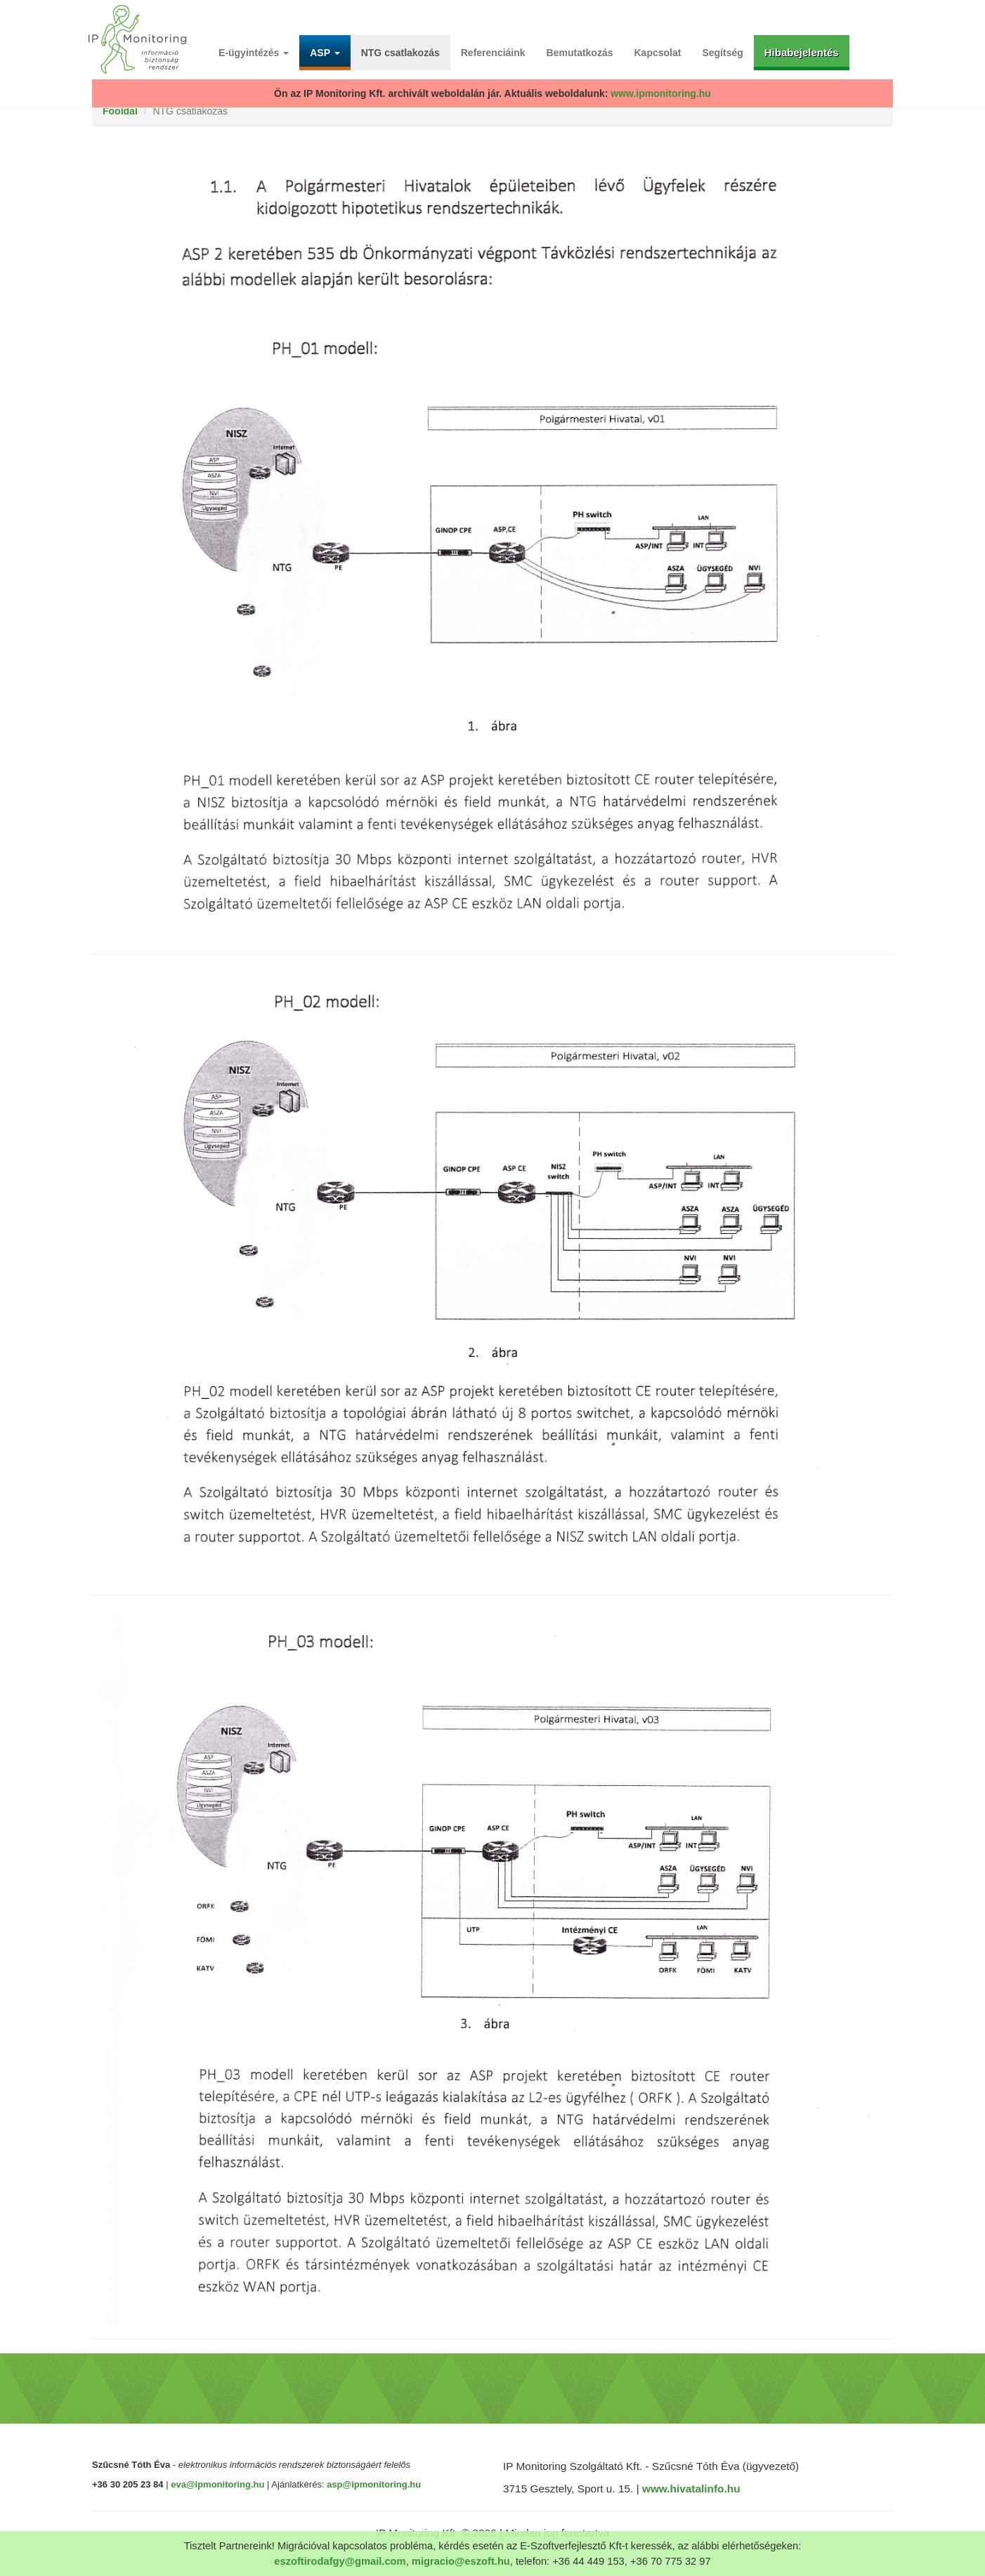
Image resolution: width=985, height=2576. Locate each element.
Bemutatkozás (580, 52)
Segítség (722, 52)
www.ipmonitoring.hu (661, 93)
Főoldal (120, 111)
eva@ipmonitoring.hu (217, 2484)
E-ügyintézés (253, 52)
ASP (324, 52)
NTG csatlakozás (400, 52)
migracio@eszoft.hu (461, 2561)
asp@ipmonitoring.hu (374, 2484)
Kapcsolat (657, 52)
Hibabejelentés (801, 52)
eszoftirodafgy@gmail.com (339, 2561)
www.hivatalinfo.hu (691, 2489)
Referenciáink (493, 52)
